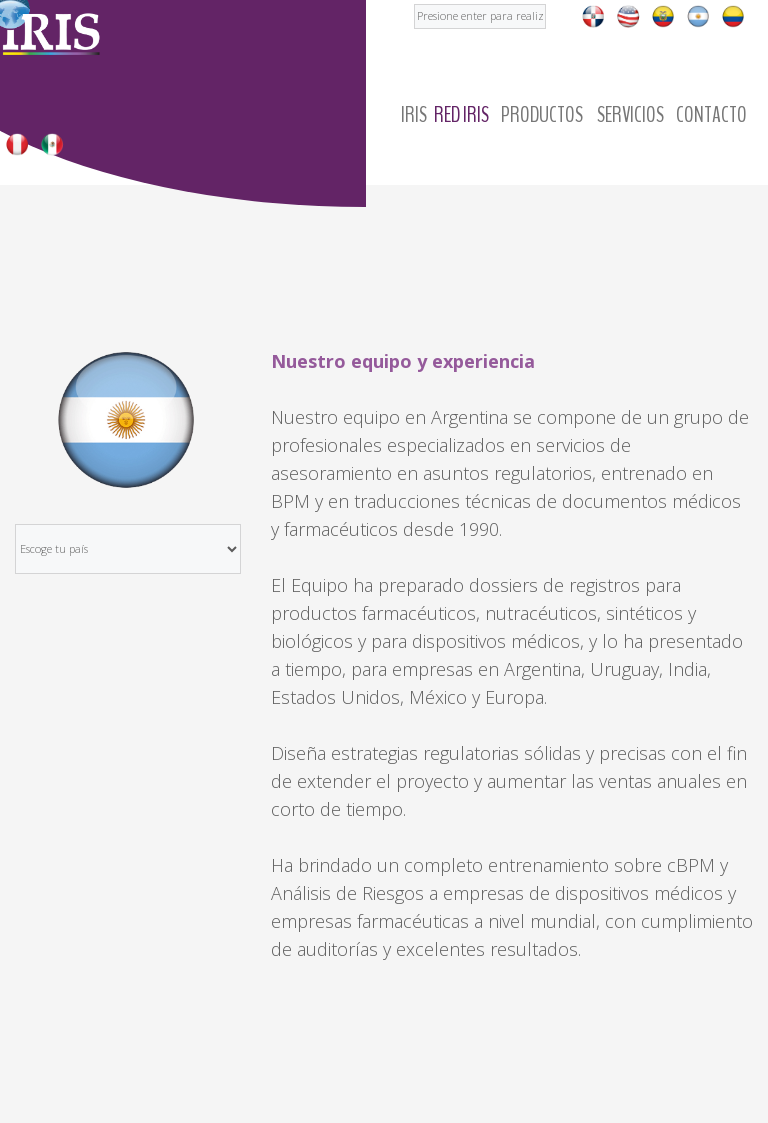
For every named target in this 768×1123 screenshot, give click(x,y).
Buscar (414, 0)
